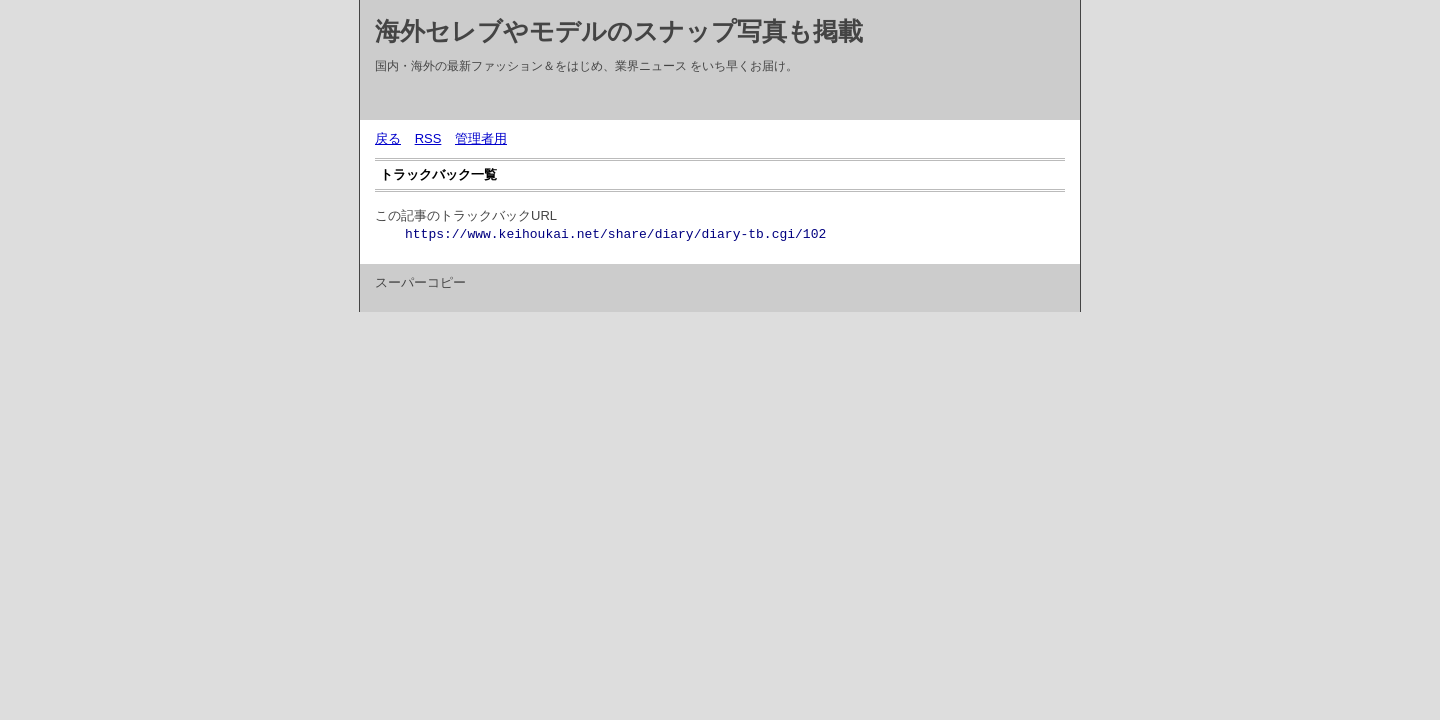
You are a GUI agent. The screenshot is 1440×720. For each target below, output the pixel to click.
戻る (388, 138)
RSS (428, 138)
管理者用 (481, 138)
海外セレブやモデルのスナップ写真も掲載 (619, 31)
